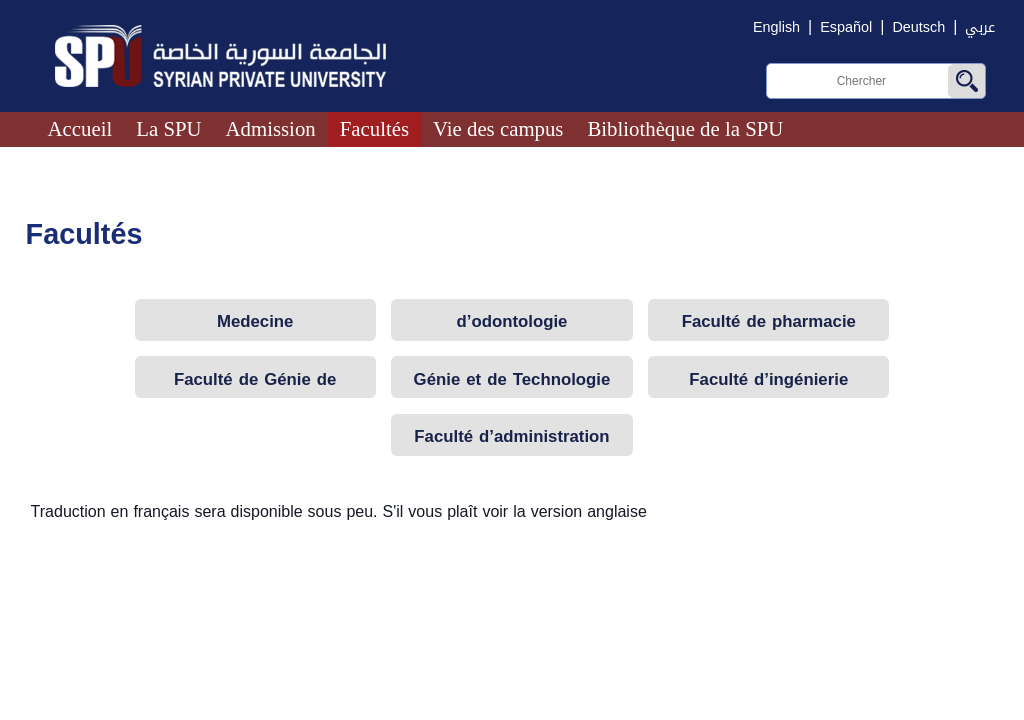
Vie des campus (498, 128)
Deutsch (918, 27)
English (776, 27)
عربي (980, 27)
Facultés (374, 128)
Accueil (80, 128)
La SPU (168, 128)
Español (846, 27)
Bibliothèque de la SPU (685, 128)
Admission (271, 128)
